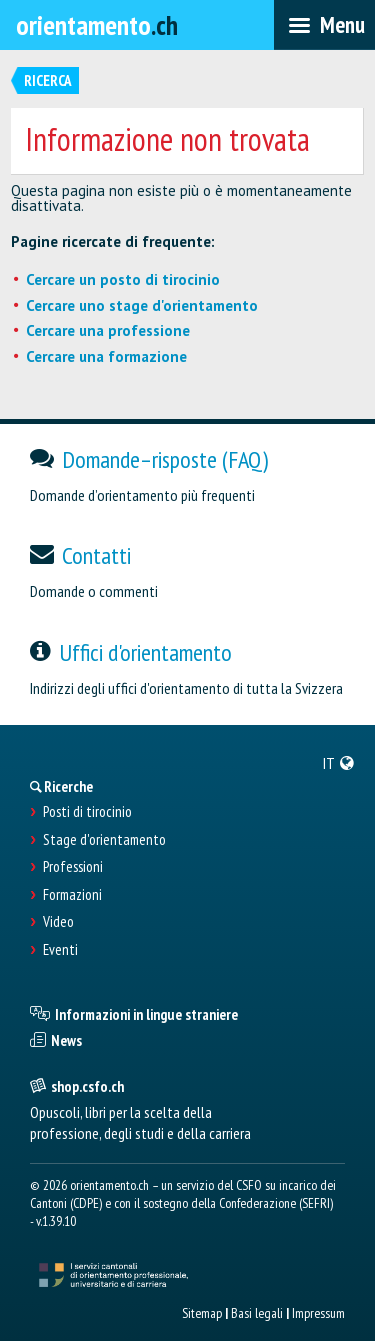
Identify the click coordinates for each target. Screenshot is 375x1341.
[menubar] (324, 25)
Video (58, 922)
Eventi (60, 950)
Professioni (73, 867)
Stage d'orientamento (104, 840)
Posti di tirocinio (87, 812)
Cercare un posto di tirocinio (123, 279)
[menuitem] (339, 763)
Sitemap (202, 1313)
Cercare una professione (108, 330)
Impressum (318, 1313)
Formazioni (72, 895)
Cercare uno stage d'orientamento (142, 305)
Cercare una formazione (106, 356)
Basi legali (257, 1313)
